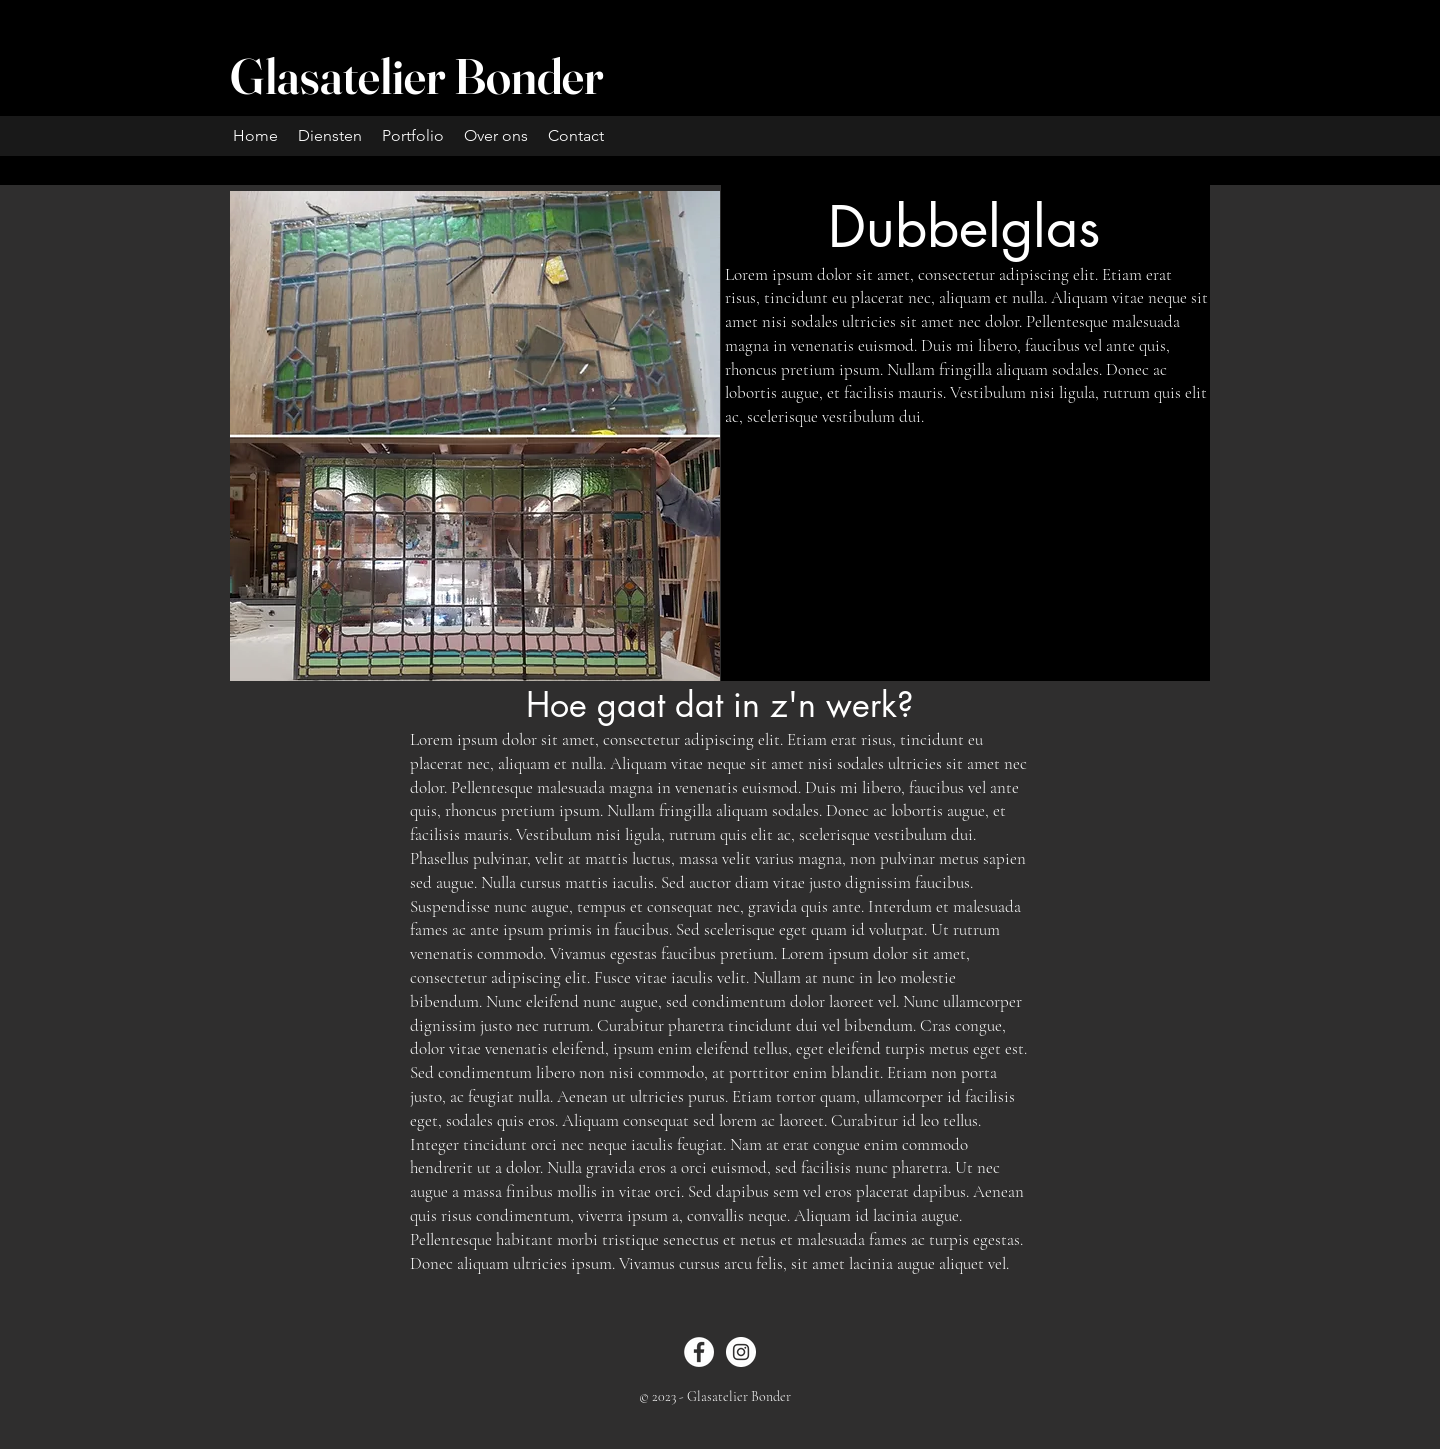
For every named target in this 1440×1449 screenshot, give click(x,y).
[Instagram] (741, 1352)
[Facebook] (699, 1352)
